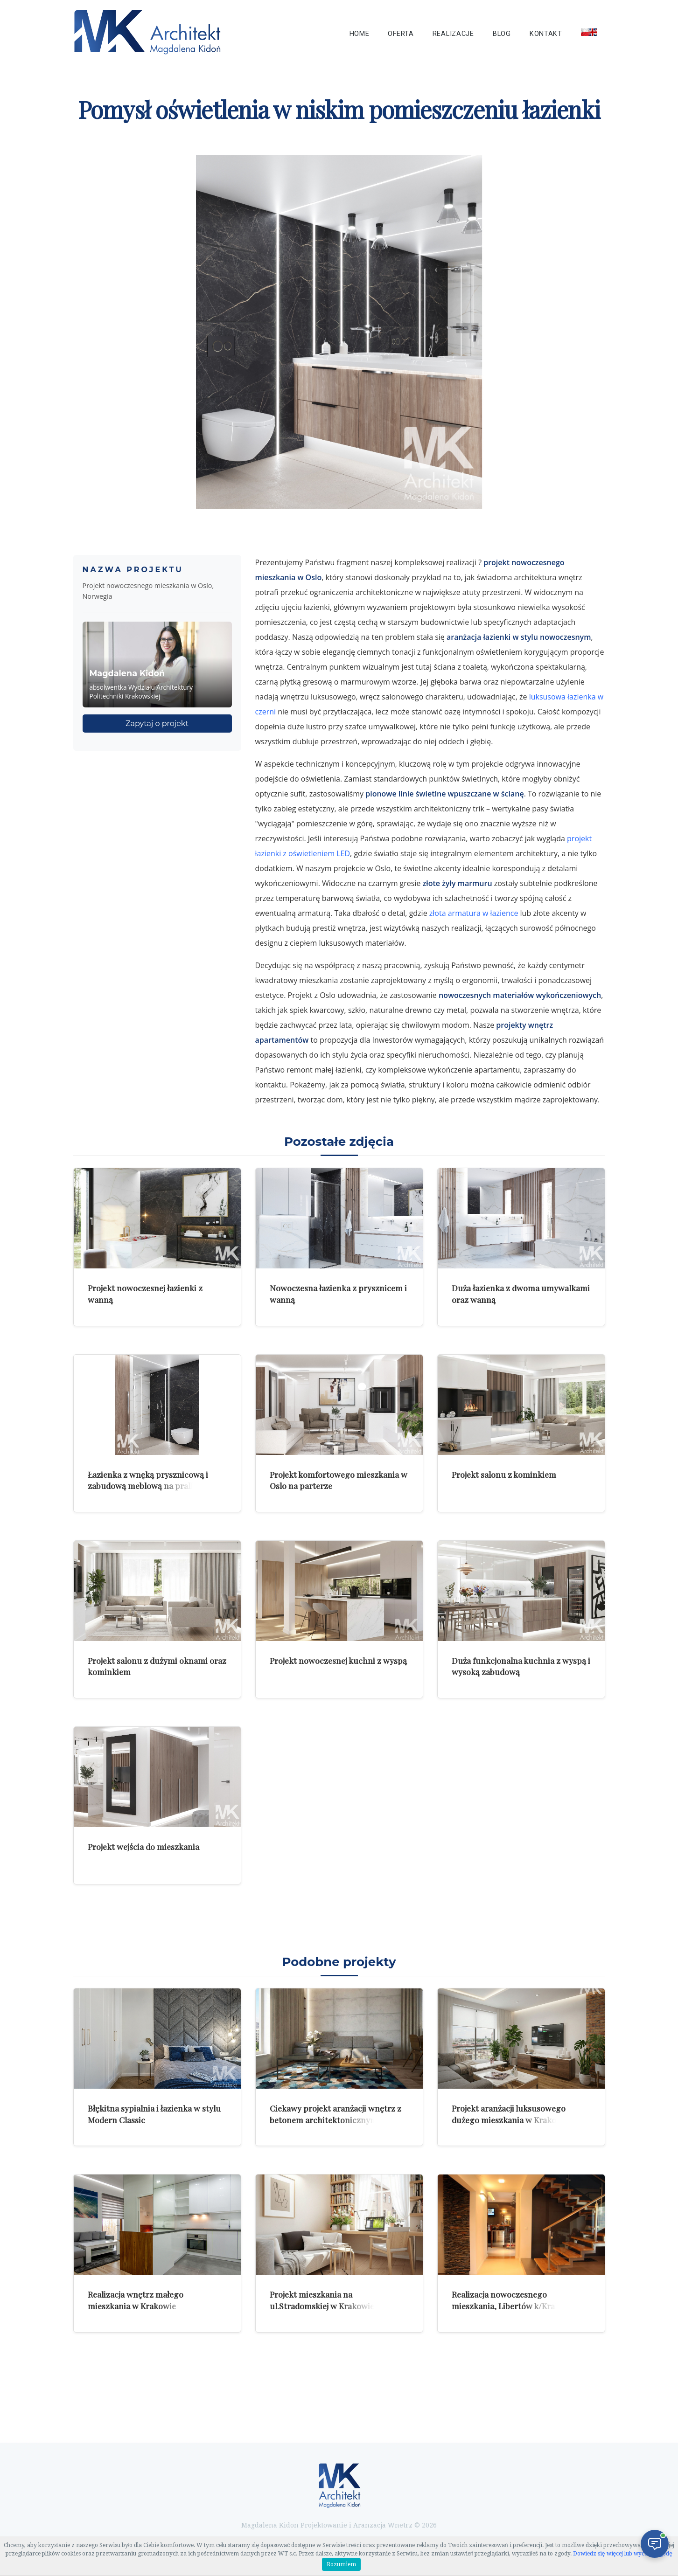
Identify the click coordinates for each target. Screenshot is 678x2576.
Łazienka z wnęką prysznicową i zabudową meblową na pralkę (148, 1480)
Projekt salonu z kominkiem (504, 1474)
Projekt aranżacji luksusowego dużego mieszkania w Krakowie (510, 2114)
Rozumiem (341, 2564)
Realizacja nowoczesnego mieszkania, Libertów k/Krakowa (513, 2300)
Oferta (400, 34)
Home (359, 34)
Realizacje (453, 34)
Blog (502, 34)
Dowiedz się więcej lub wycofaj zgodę (622, 2553)
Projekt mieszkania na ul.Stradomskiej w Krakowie (322, 2300)
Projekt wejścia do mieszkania (143, 1846)
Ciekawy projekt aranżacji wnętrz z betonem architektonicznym (335, 2114)
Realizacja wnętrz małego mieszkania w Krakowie (135, 2300)
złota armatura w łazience (473, 913)
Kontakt (546, 34)
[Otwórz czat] (655, 2544)
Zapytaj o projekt (157, 723)
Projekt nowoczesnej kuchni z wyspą (338, 1660)
